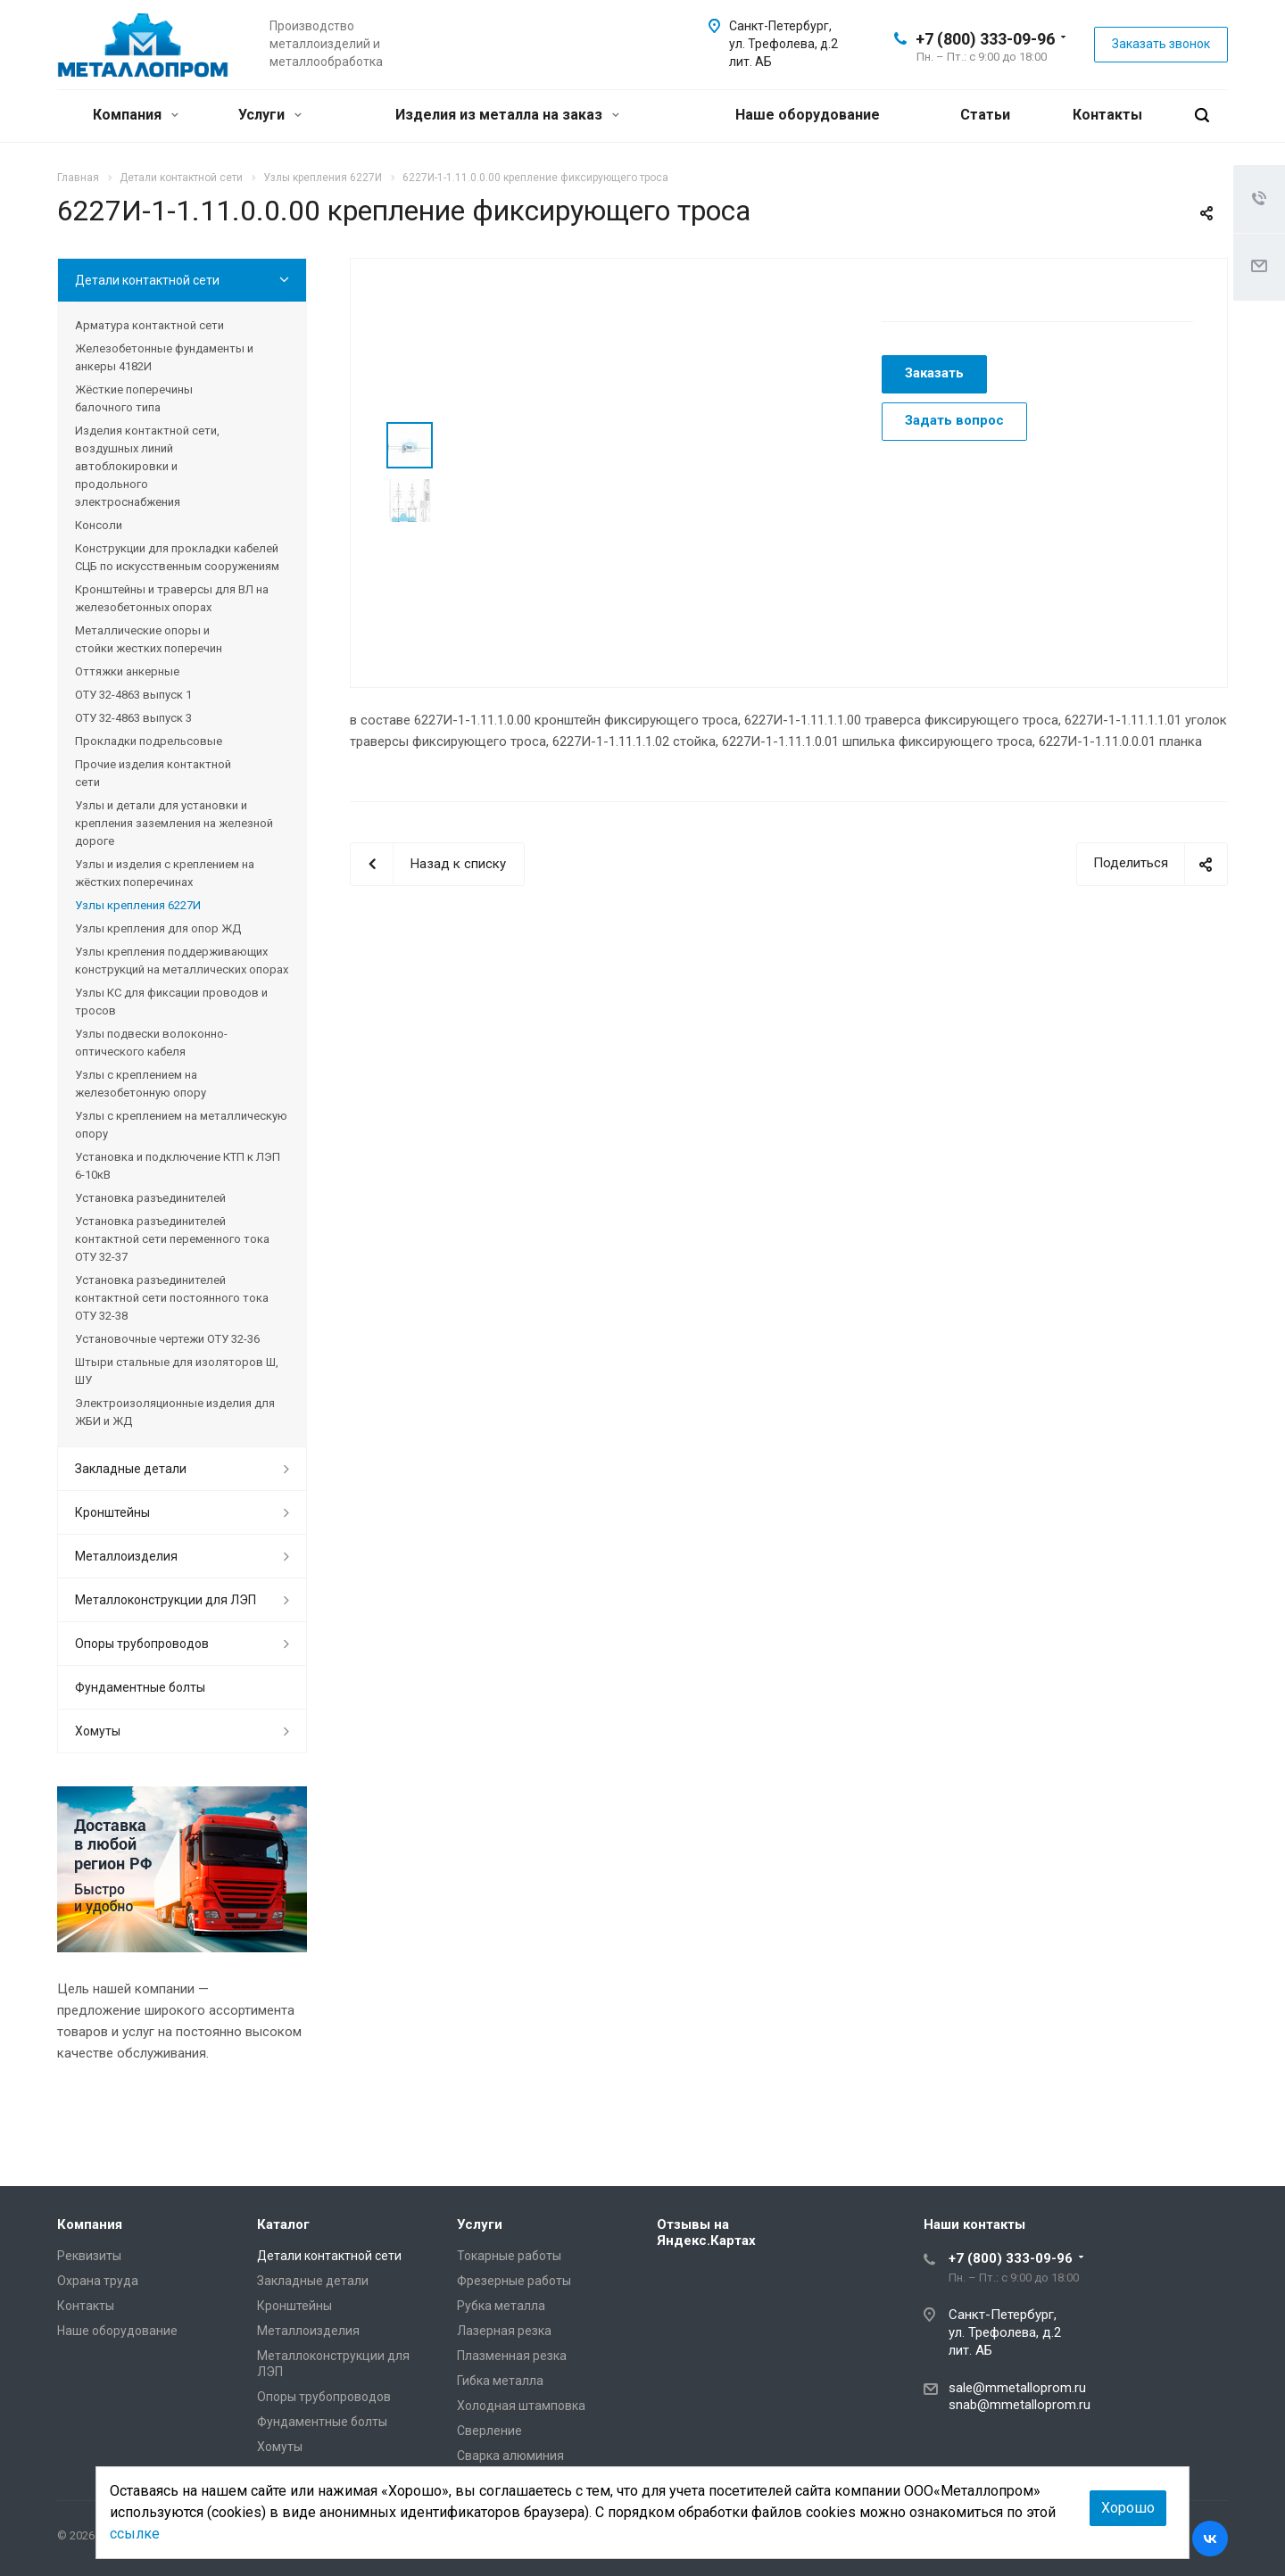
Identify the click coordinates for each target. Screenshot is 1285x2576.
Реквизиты (89, 2256)
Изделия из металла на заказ (507, 114)
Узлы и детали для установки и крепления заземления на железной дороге (174, 823)
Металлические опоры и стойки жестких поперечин (148, 639)
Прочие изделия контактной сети (153, 773)
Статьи (985, 114)
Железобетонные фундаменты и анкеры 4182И (164, 357)
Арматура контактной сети (149, 325)
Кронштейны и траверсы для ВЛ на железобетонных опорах (172, 598)
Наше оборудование (807, 114)
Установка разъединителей (150, 1198)
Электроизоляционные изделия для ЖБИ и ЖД (175, 1412)
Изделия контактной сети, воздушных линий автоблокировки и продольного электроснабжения (147, 466)
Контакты (1107, 114)
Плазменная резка (512, 2355)
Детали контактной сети (147, 280)
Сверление (489, 2430)
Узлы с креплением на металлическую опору (181, 1124)
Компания (135, 114)
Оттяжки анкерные (127, 671)
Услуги (270, 114)
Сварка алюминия (510, 2455)
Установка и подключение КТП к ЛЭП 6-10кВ (177, 1165)
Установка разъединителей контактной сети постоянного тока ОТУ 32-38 (172, 1297)
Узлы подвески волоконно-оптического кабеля (151, 1042)
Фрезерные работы (514, 2281)
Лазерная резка (504, 2330)
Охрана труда (97, 2281)
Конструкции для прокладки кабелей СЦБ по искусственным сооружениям (177, 557)
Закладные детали (131, 1469)
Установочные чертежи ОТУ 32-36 (167, 1339)
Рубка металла (501, 2306)
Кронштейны (112, 1512)
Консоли (98, 525)
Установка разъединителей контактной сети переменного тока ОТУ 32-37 (172, 1238)
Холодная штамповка (521, 2405)
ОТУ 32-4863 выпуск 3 (133, 718)
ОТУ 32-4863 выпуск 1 (133, 694)
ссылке (135, 2533)
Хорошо (1128, 2507)
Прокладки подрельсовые (148, 741)
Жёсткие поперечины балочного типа (134, 398)
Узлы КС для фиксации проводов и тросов (171, 1001)
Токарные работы (509, 2256)
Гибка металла (500, 2380)
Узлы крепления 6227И (138, 905)
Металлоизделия (126, 1556)
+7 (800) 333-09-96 (985, 38)
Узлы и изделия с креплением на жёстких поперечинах (164, 873)
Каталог (283, 2224)
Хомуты (97, 1731)
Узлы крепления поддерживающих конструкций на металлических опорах (181, 960)
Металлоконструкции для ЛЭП (165, 1600)
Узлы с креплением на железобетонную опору (140, 1083)
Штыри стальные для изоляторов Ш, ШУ (176, 1371)
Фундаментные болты (140, 1687)
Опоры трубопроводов (142, 1643)
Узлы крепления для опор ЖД (158, 928)
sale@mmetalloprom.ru (1017, 2388)
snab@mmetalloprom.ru (1019, 2405)
